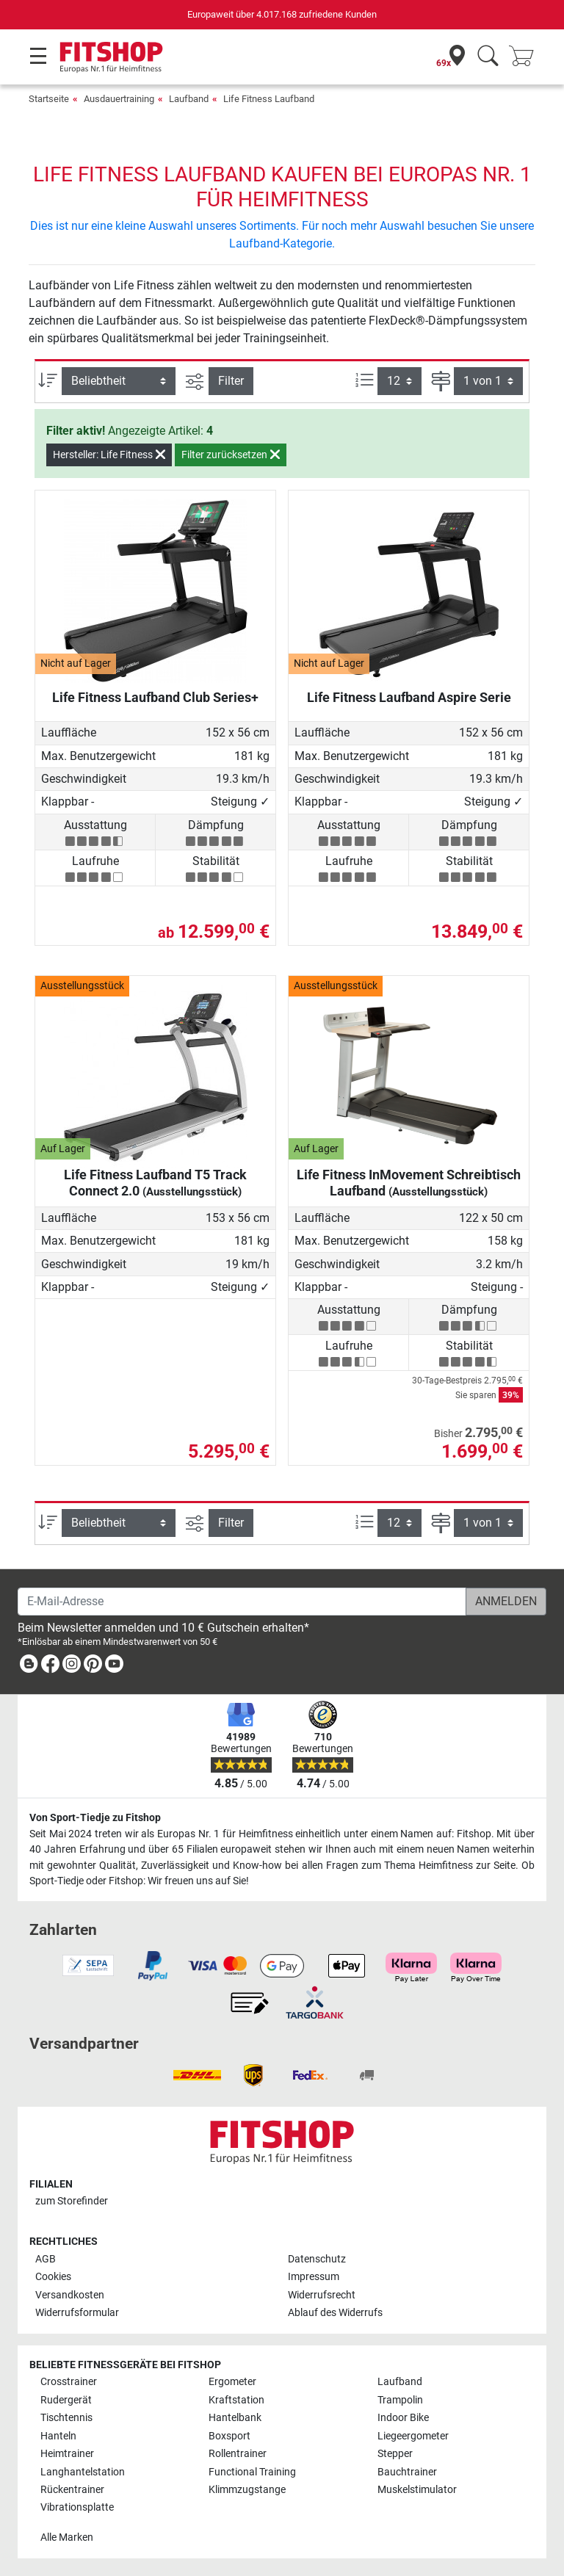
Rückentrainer (72, 2489)
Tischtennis (66, 2418)
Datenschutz (317, 2259)
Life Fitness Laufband (268, 98)
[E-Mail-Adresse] (242, 1602)
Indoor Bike (403, 2418)
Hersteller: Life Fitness (109, 454)
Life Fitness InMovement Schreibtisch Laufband (409, 1182)
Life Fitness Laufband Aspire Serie (409, 697)
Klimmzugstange (247, 2489)
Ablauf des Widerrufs (335, 2313)
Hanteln (58, 2436)
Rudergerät (66, 2400)
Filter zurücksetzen (230, 454)
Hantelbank (235, 2418)
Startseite (49, 98)
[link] (28, 1667)
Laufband (189, 98)
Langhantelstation (82, 2472)
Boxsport (229, 2436)
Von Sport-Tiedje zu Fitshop (95, 1818)
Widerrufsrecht (321, 2295)
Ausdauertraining (119, 98)
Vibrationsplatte (77, 2507)
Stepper (395, 2453)
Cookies (53, 2277)
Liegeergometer (413, 2436)
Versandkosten (69, 2295)
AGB (45, 2259)
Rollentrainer (238, 2453)
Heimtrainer (67, 2453)
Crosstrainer (68, 2382)
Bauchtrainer (407, 2472)
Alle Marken (66, 2537)
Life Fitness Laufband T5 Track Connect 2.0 (155, 1182)
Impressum (313, 2277)
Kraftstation (236, 2400)
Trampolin (400, 2400)
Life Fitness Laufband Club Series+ (155, 697)
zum (71, 2201)
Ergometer (232, 2382)
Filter (231, 381)
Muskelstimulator (417, 2489)
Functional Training (252, 2472)
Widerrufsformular (77, 2313)
